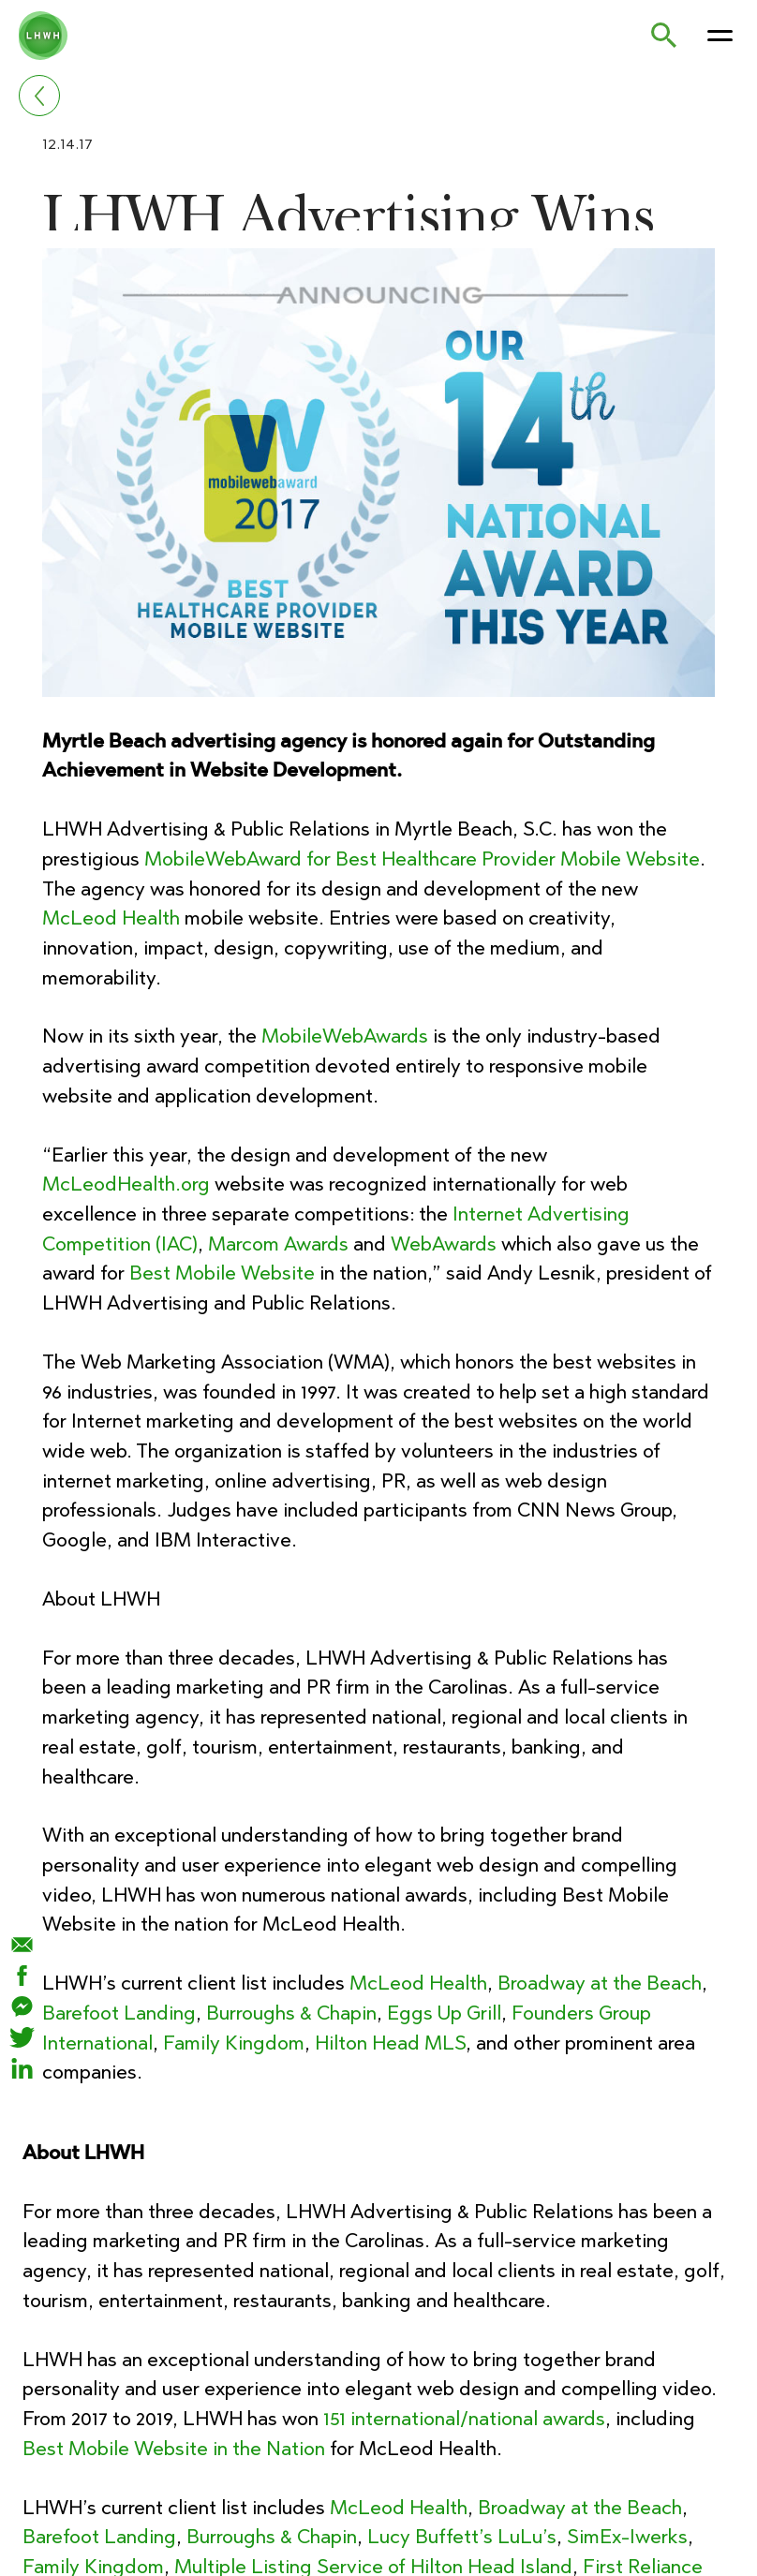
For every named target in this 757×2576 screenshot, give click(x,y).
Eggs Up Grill (443, 2012)
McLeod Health (110, 917)
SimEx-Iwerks (623, 2536)
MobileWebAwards (344, 1035)
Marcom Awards (278, 1243)
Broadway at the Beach (599, 1982)
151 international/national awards (464, 2418)
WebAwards (444, 1243)
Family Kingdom (233, 2042)
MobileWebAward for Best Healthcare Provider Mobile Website (422, 858)
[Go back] (39, 95)
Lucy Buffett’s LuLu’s (459, 2536)
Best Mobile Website (222, 1272)
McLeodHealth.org (125, 1183)
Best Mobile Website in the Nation (173, 2448)
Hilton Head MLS (390, 2042)
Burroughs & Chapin (290, 2012)
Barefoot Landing (118, 2012)
